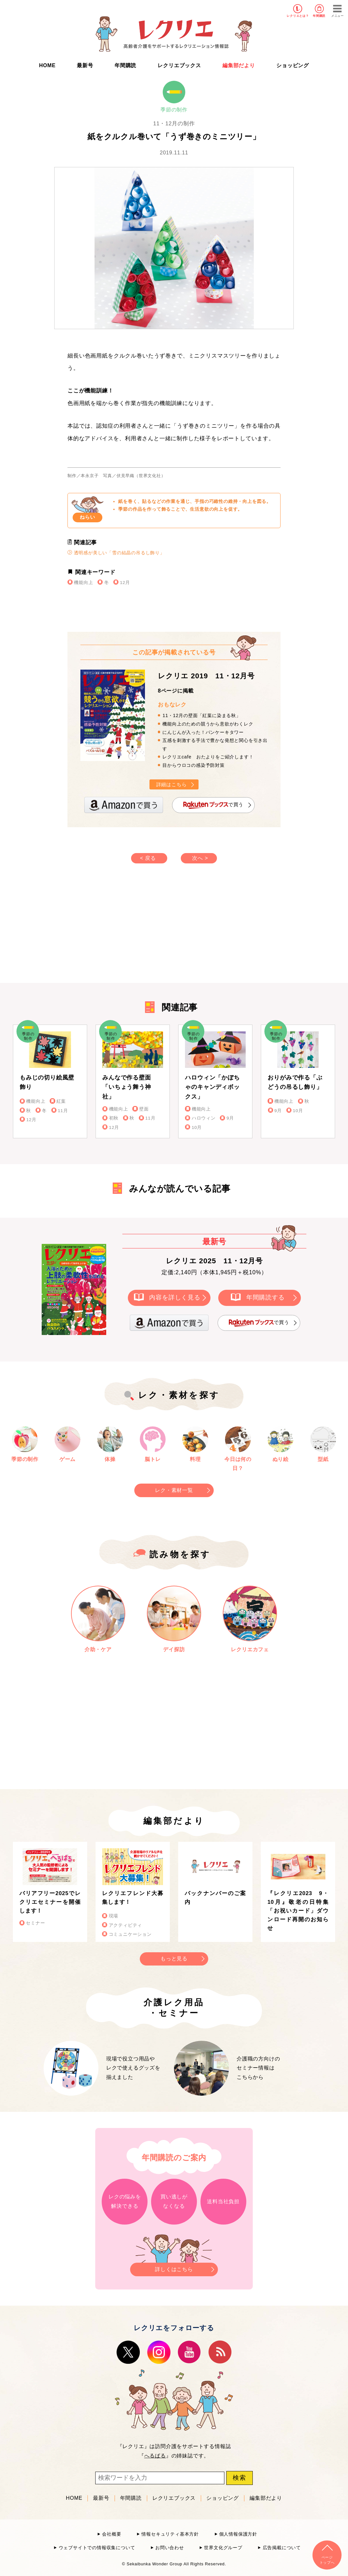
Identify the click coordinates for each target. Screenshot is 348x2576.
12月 (125, 582)
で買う (213, 805)
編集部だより (238, 65)
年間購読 (319, 15)
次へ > (200, 858)
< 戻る (148, 858)
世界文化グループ (223, 2547)
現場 (113, 1916)
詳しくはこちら (174, 2267)
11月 (63, 1110)
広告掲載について (282, 2547)
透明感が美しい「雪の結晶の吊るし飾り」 (116, 552)
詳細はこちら (171, 784)
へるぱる (155, 2455)
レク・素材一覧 (174, 1490)
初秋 (114, 1118)
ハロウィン (204, 1118)
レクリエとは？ (298, 15)
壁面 (144, 1109)
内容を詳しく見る (174, 1297)
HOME (47, 65)
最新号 (85, 65)
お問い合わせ (169, 2547)
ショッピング (292, 65)
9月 (230, 1118)
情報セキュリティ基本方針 (170, 2534)
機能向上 (83, 582)
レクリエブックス (179, 65)
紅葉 (61, 1101)
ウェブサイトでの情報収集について (97, 2547)
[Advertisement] (119, 929)
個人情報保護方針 (238, 2534)
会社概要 (111, 2534)
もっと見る (174, 1958)
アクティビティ (125, 1925)
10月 (197, 1127)
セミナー (35, 1923)
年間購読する (265, 1297)
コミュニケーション (130, 1934)
